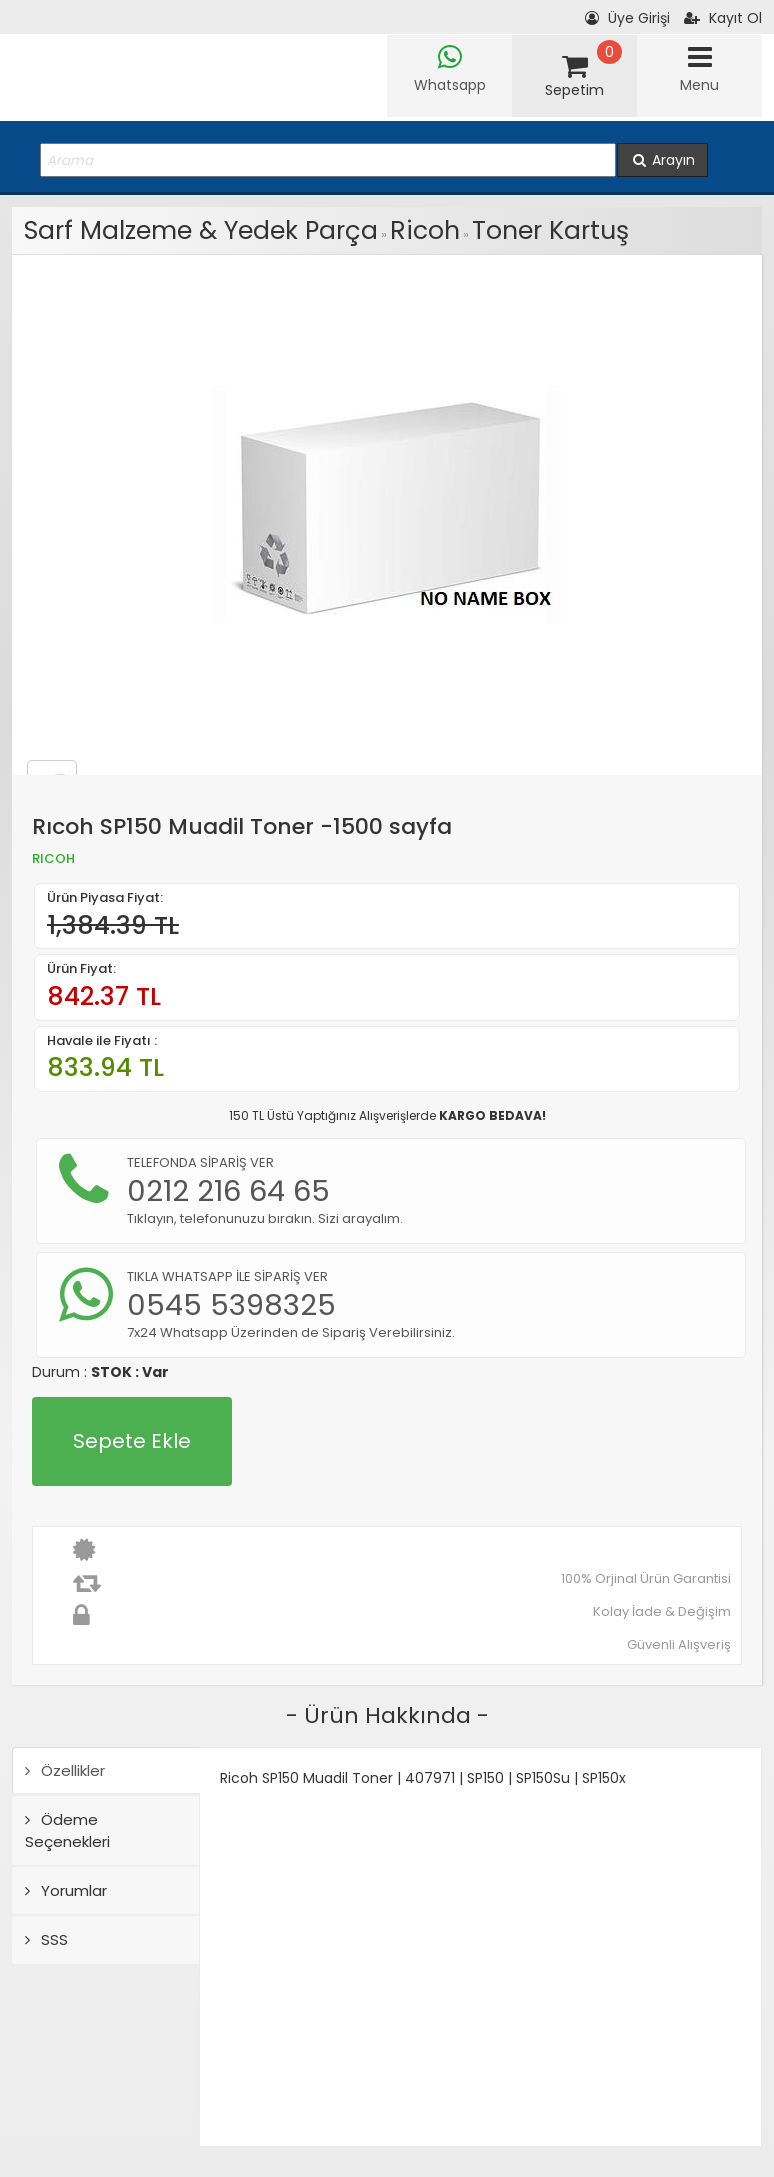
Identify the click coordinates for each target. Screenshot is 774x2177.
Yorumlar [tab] (66, 1890)
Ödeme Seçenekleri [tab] (67, 1830)
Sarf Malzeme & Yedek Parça (201, 230)
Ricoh (425, 230)
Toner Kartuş (550, 230)
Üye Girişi (627, 18)
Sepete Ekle (132, 1441)
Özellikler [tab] (65, 1770)
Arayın (662, 160)
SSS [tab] (46, 1939)
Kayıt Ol (723, 18)
